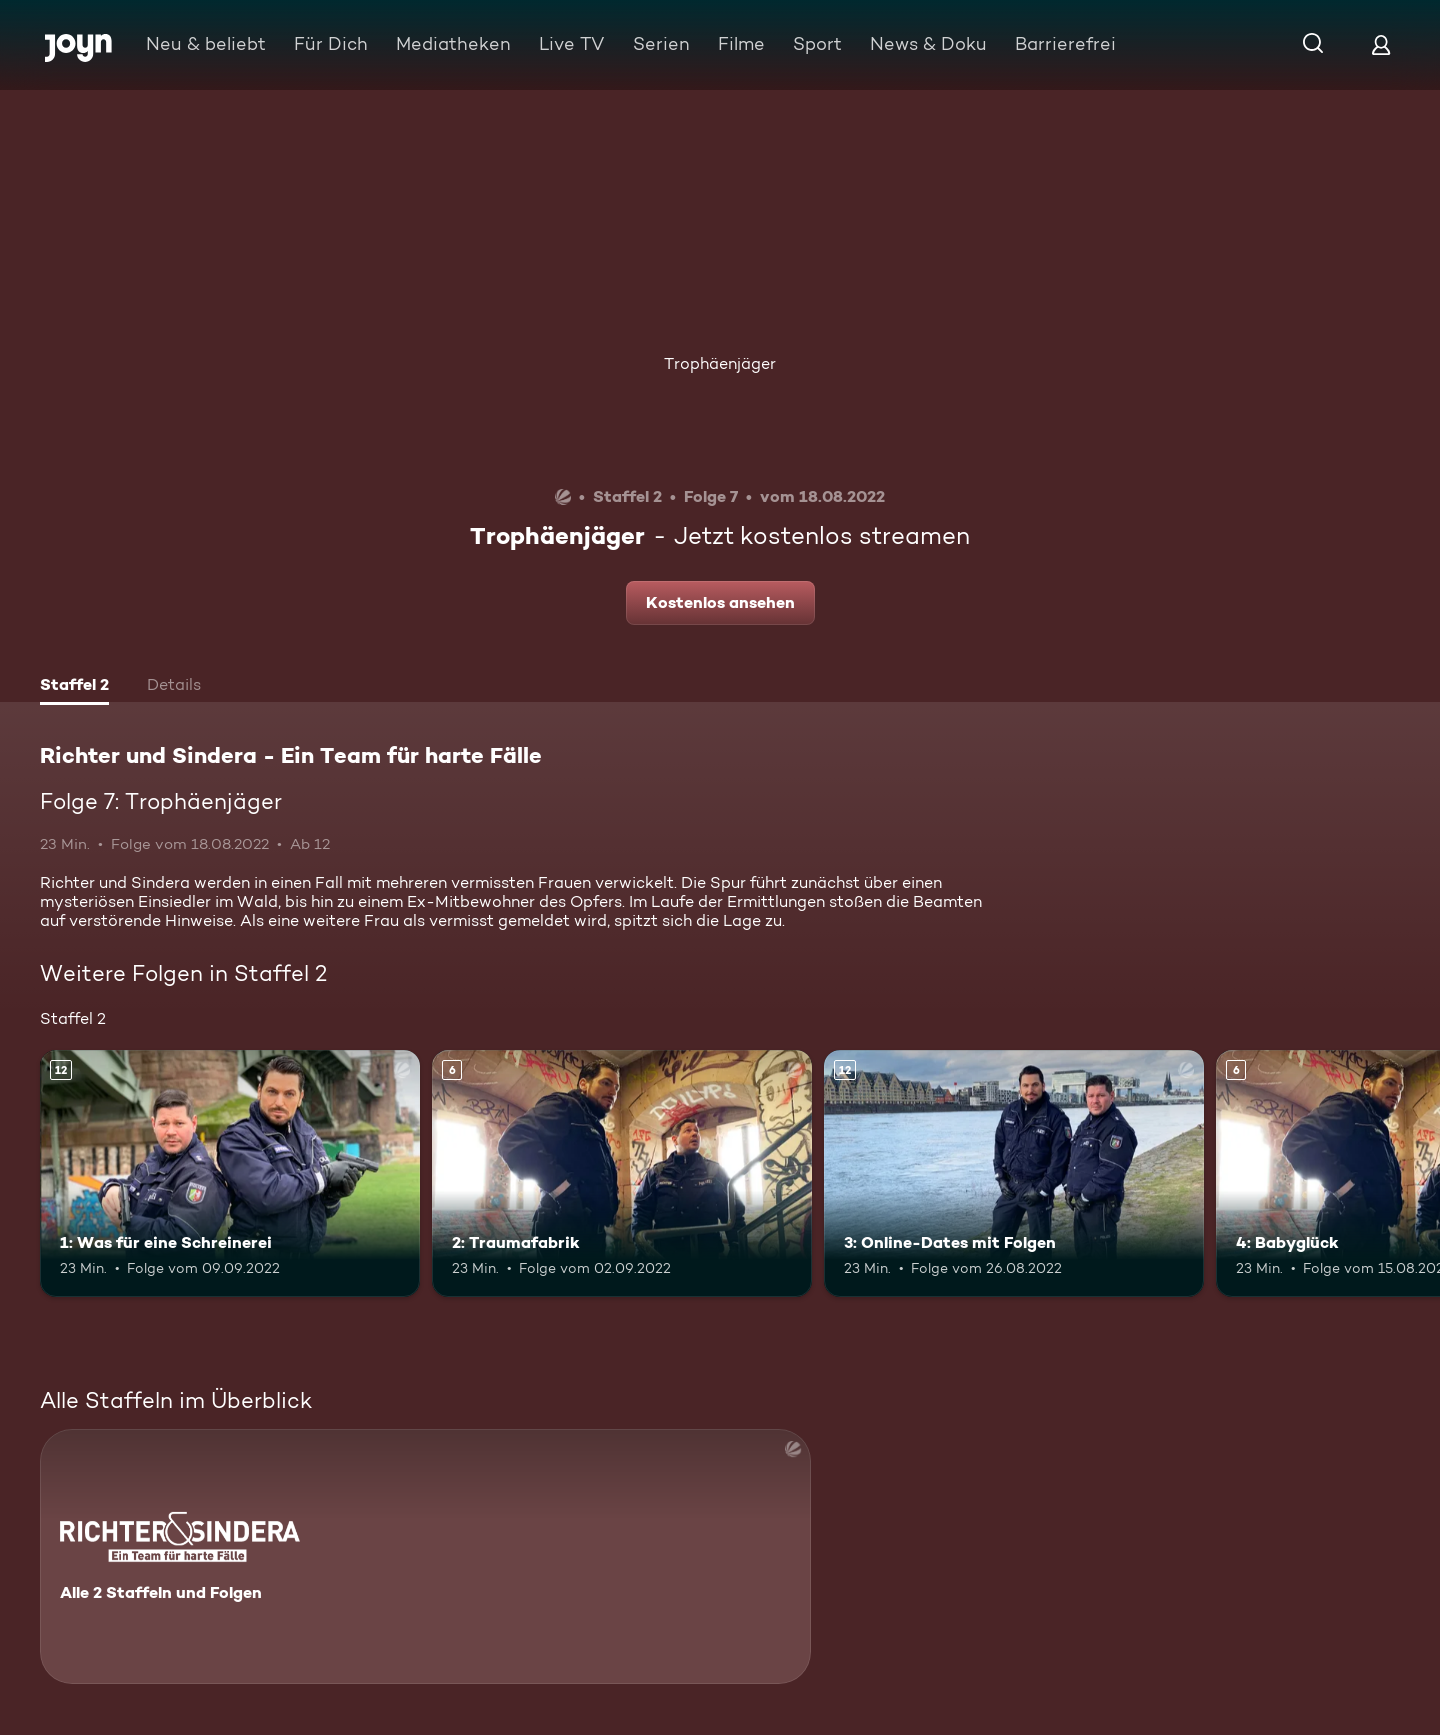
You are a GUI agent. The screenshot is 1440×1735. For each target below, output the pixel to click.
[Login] (1381, 44)
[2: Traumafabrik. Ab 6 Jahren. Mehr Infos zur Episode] (622, 1173)
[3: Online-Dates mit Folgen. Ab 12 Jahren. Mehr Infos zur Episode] (1014, 1173)
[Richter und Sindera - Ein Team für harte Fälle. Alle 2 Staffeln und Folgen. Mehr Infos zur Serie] (425, 1556)
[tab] (74, 687)
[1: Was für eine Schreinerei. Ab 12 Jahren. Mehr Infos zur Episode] (230, 1173)
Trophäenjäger (720, 363)
